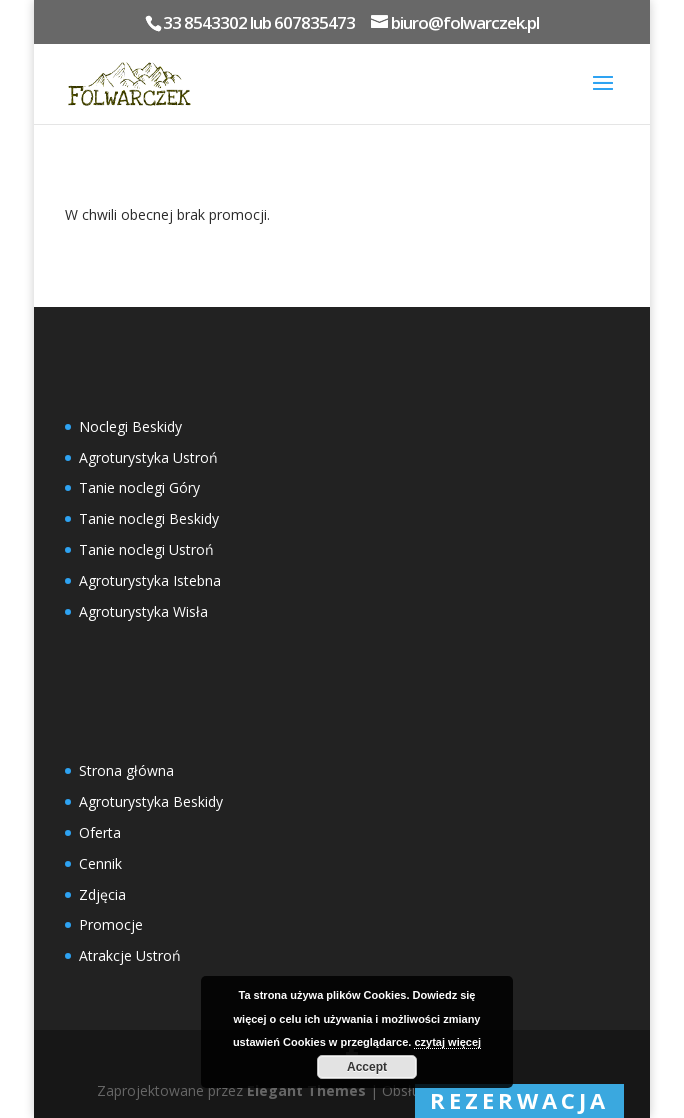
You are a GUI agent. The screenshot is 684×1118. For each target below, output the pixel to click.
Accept (367, 1067)
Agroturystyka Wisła (143, 611)
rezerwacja (519, 1100)
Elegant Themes (306, 1090)
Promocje (111, 924)
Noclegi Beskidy (130, 426)
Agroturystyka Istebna (150, 580)
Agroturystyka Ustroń (148, 457)
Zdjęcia (102, 894)
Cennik (100, 863)
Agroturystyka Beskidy (151, 801)
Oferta (100, 832)
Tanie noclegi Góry (139, 487)
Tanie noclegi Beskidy (149, 518)
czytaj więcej (447, 1042)
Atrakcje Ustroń (130, 955)
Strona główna (126, 770)
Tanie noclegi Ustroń (146, 549)
